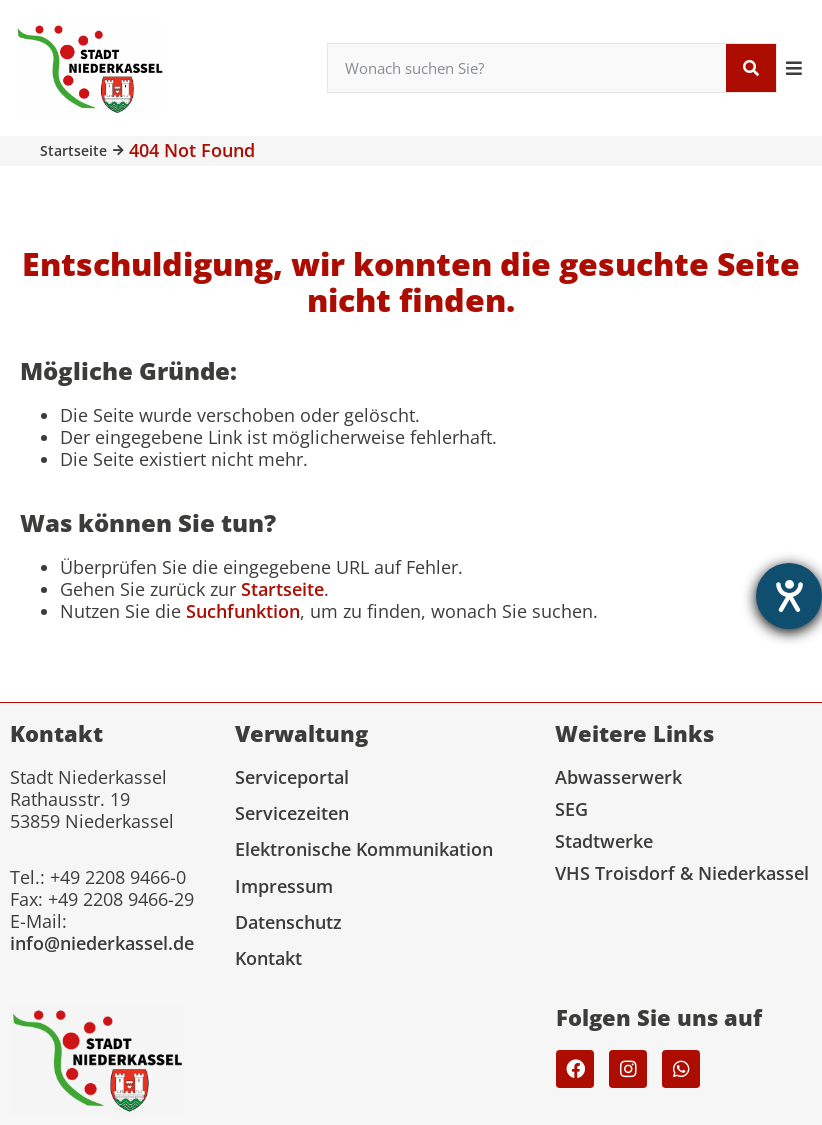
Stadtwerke (604, 841)
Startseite (73, 150)
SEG (571, 809)
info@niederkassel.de (102, 943)
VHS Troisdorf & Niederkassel (682, 873)
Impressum (284, 886)
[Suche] (751, 68)
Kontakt (268, 958)
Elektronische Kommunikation (364, 849)
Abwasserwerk (618, 777)
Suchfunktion (243, 611)
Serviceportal (292, 777)
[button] (794, 67)
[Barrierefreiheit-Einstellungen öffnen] (789, 596)
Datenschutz (288, 922)
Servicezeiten (292, 813)
